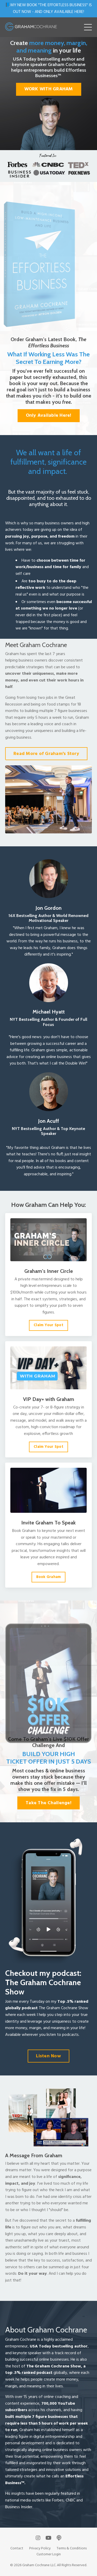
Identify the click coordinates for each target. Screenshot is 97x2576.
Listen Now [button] (48, 2056)
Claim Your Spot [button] (48, 1325)
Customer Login (48, 2554)
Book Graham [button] (48, 1577)
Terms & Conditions (72, 2548)
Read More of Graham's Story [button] (46, 754)
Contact (16, 2548)
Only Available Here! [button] (48, 415)
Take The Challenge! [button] (48, 1803)
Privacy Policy (40, 2548)
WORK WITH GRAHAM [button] (48, 89)
